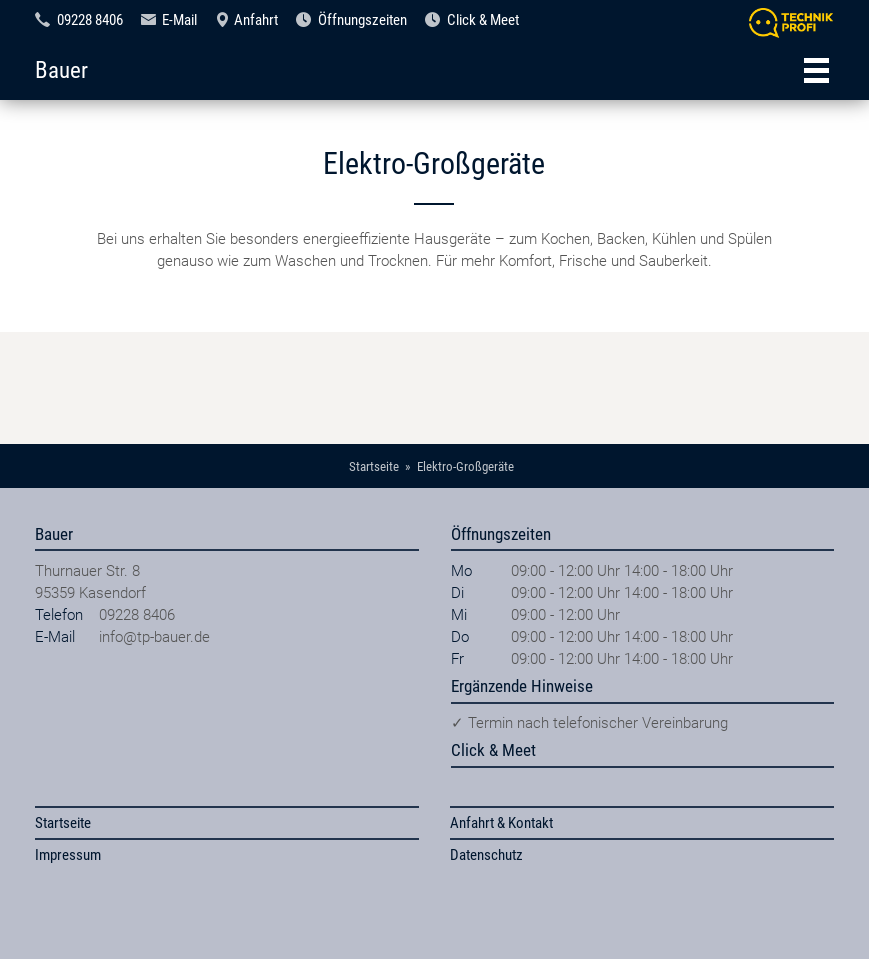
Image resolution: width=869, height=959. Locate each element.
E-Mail (179, 20)
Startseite (63, 823)
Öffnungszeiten (362, 20)
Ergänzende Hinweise (522, 686)
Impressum (68, 855)
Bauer (61, 70)
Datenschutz (486, 855)
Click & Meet (483, 20)
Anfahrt (256, 20)
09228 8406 (90, 20)
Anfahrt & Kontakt (501, 823)
